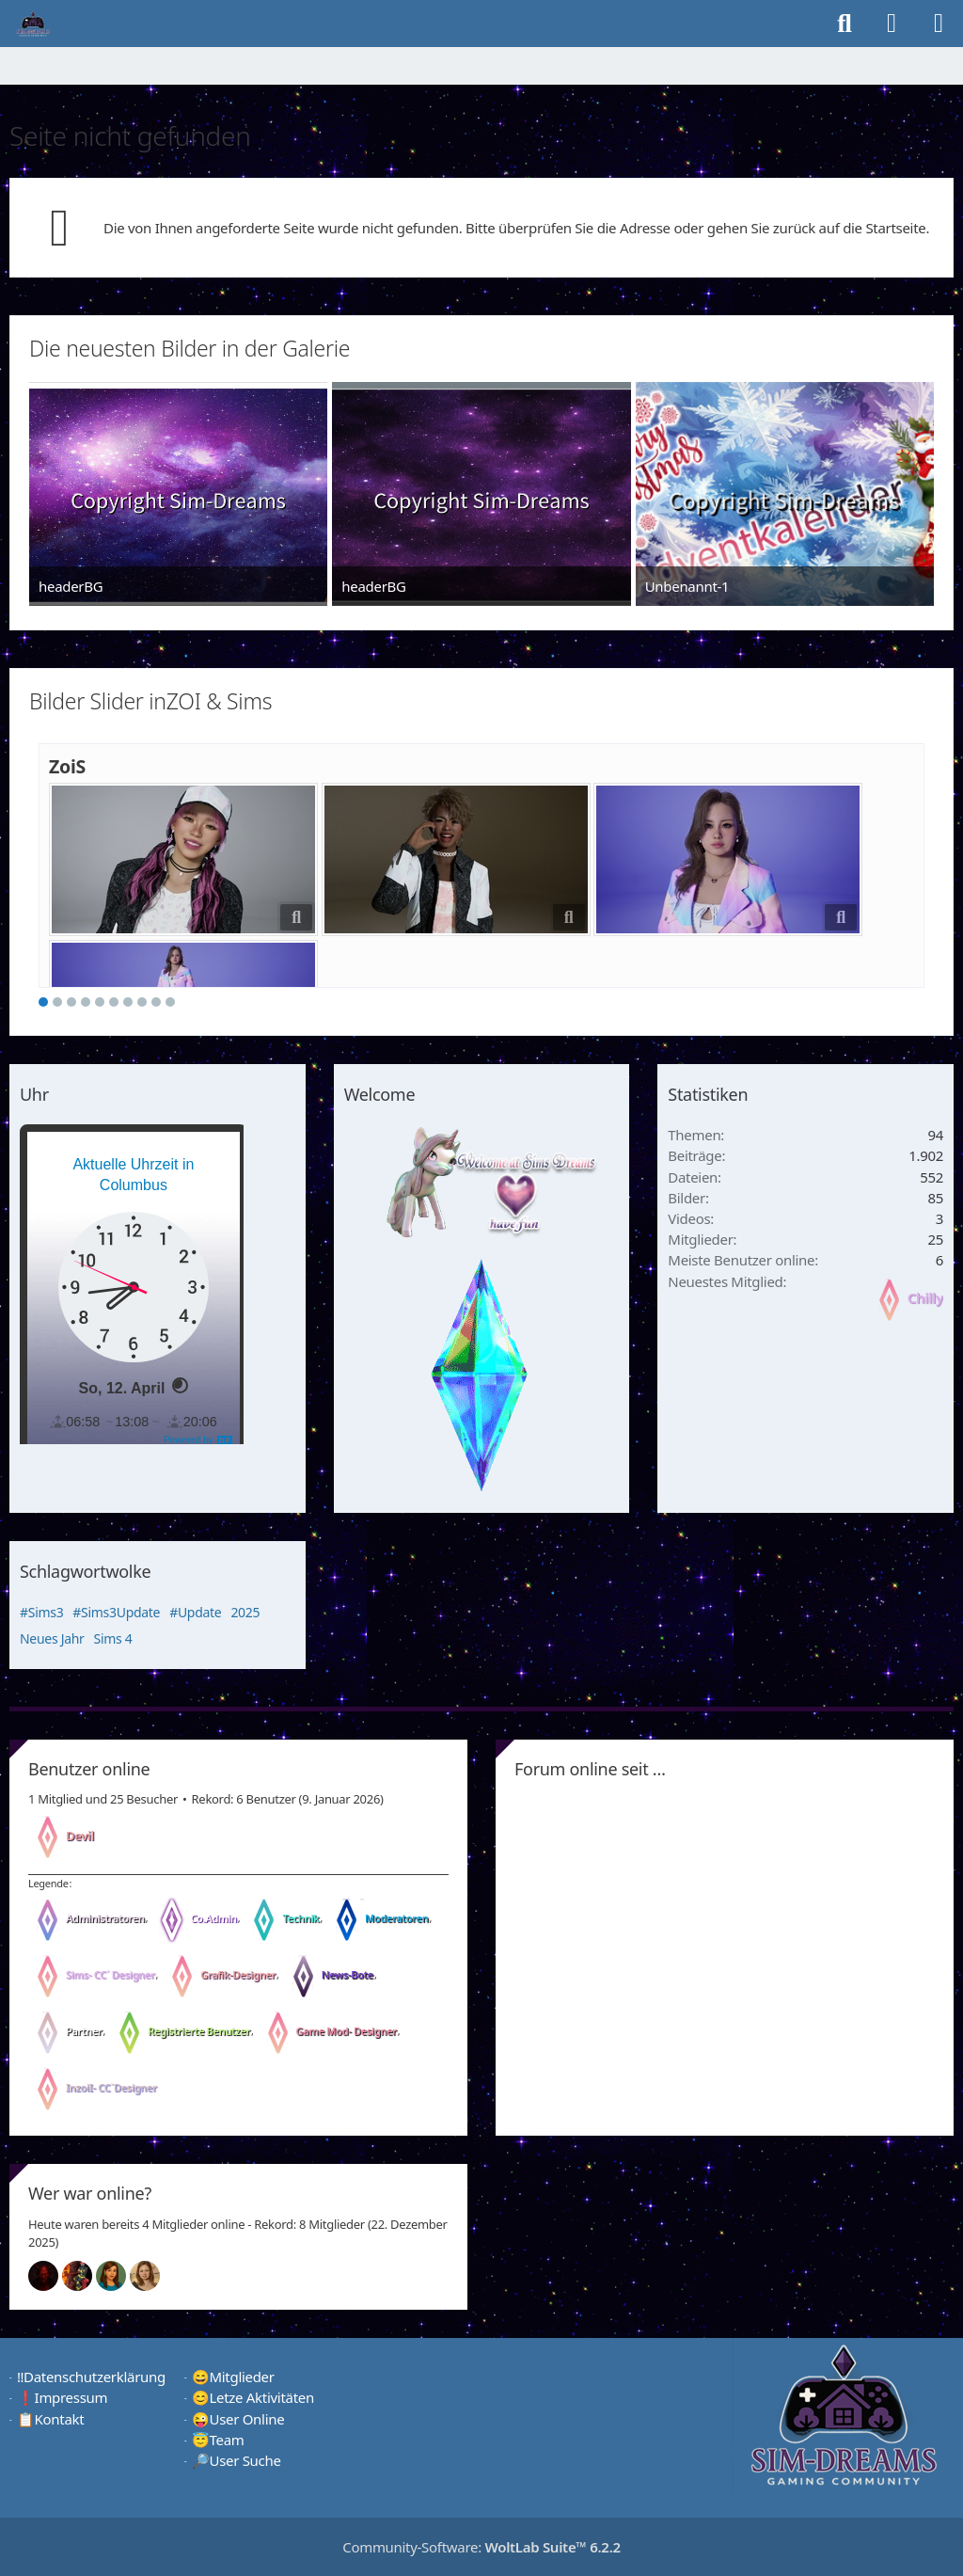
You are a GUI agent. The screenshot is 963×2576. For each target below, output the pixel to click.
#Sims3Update (116, 1612)
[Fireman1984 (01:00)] (84, 2276)
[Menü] (938, 23)
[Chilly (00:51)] (118, 2276)
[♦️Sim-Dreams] (33, 23)
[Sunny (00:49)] (152, 2276)
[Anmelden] (891, 23)
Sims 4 (113, 1638)
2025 (245, 1612)
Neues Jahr (52, 1638)
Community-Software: (481, 2546)
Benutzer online (89, 1768)
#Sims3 (41, 1612)
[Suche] (844, 23)
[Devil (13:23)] (50, 2276)
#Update (195, 1612)
